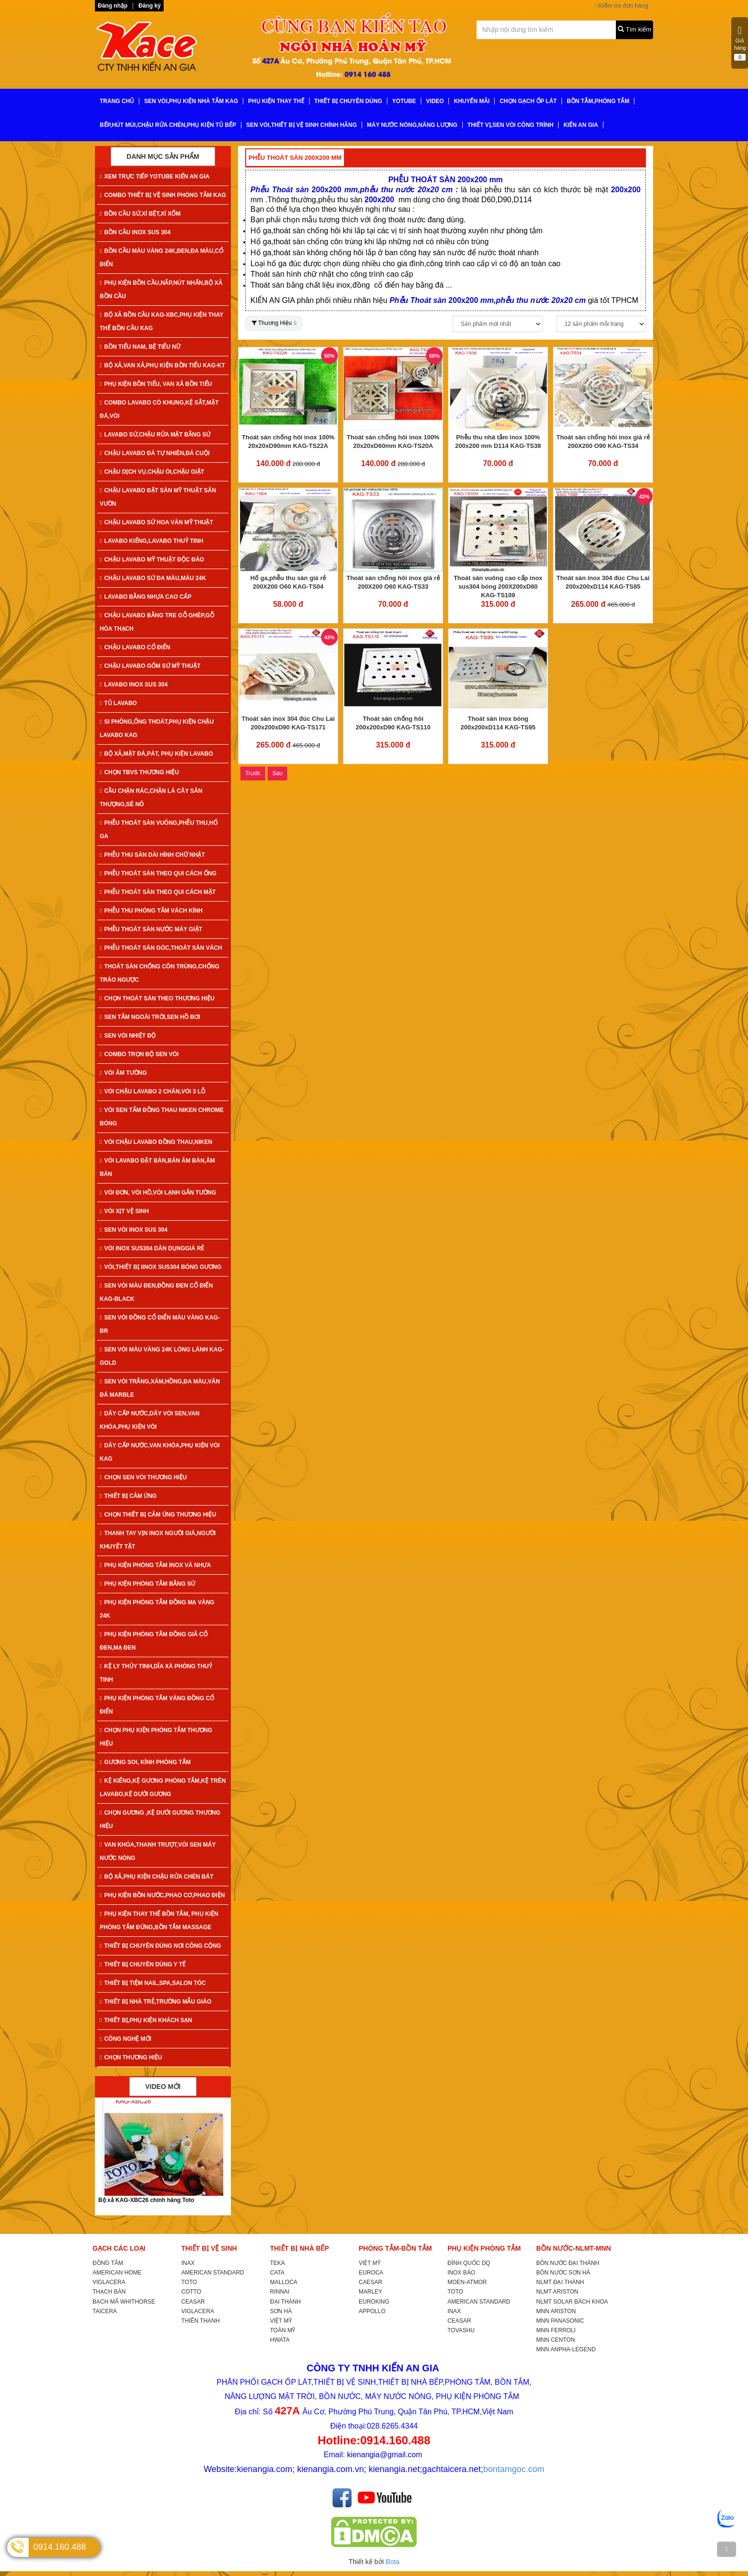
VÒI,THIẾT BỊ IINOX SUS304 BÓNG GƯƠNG (160, 1267)
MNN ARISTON (556, 2311)
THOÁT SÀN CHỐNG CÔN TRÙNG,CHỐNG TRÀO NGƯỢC (159, 973)
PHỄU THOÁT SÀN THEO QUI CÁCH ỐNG (158, 873)
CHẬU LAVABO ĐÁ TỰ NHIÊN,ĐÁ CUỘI (154, 453)
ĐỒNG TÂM (108, 2263)
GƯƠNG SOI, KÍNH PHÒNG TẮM (145, 1762)
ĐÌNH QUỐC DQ (468, 2263)
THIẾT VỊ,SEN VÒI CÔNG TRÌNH (510, 125)
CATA (277, 2272)
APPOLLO (372, 2311)
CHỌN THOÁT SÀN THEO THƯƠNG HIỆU (157, 998)
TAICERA (105, 2311)
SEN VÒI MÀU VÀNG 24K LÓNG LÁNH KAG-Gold (162, 1356)
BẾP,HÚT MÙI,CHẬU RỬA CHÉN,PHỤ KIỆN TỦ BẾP (168, 125)
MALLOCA (283, 2282)
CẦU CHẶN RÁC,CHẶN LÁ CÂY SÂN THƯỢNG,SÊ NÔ (151, 798)
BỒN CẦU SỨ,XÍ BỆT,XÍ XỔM (140, 213)
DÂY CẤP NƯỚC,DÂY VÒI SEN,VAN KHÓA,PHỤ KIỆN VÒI (149, 1420)
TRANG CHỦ (117, 101)
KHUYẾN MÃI (471, 101)
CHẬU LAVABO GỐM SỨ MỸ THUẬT (150, 666)
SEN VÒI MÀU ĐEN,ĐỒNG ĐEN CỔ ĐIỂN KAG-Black (156, 1292)
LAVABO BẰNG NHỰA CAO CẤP (145, 596)
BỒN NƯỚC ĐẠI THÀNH (567, 2263)
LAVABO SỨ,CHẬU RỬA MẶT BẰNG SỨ (155, 434)
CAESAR (370, 2282)
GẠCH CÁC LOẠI (119, 2248)
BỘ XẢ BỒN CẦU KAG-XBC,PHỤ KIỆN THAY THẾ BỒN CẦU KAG (161, 322)
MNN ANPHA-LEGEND (566, 2349)
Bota (393, 2562)
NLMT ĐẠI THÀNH (560, 2282)
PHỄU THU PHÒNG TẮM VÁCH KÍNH (151, 910)
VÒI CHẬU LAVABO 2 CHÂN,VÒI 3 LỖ (152, 1091)
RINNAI (280, 2291)
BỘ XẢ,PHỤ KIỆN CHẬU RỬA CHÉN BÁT (156, 1876)
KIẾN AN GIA (580, 125)
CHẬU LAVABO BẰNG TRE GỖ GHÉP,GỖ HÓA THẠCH (157, 622)
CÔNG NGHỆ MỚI (125, 2039)
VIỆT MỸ (281, 2320)
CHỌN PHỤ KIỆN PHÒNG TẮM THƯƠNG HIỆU (156, 1737)
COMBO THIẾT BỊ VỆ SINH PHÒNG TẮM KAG (163, 195)
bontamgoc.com (513, 2469)
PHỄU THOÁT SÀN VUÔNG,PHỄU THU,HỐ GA (159, 830)
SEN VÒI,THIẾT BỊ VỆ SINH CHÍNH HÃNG (301, 125)
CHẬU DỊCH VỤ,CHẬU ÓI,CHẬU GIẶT (152, 471)
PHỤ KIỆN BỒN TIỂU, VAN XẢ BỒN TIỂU (156, 384)
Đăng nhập (112, 5)
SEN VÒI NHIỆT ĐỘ (128, 1035)
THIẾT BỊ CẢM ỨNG (128, 1496)
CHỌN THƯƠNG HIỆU (131, 2057)
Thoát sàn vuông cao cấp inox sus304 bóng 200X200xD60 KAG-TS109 (498, 586)
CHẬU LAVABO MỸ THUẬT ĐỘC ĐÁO (152, 559)
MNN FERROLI (556, 2330)
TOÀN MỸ (282, 2330)
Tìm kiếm (634, 29)
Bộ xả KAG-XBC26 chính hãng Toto (146, 2200)
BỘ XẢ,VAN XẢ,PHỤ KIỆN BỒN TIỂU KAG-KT (162, 365)
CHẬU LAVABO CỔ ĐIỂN (135, 647)
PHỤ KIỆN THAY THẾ (276, 101)
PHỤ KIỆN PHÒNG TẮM (484, 2248)
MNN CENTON (555, 2340)
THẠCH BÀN (109, 2291)
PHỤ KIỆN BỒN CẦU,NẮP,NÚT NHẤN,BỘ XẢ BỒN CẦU (161, 290)
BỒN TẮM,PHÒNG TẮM (598, 101)
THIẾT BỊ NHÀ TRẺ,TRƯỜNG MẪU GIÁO (155, 2001)
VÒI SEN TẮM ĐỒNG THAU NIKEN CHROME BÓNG (162, 1117)
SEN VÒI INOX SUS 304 (133, 1229)
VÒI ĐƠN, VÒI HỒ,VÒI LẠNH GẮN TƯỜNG (158, 1192)
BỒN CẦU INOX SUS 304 (135, 232)
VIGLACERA (109, 2282)
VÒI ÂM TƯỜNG (123, 1073)
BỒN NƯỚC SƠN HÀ (563, 2272)
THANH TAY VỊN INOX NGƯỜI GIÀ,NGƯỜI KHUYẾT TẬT (158, 1540)
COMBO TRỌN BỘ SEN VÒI (139, 1054)
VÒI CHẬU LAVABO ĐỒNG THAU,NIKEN (156, 1142)
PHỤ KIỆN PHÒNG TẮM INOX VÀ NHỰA (155, 1565)
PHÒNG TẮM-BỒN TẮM (395, 2248)
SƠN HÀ (281, 2311)
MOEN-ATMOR (467, 2282)
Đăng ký (149, 5)
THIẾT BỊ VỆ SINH (209, 2248)
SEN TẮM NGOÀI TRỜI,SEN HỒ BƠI (150, 1017)
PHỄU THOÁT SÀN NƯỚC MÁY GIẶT (151, 929)
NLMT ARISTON (557, 2291)
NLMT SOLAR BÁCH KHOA (572, 2301)
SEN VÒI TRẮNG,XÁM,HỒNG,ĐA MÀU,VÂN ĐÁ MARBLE (160, 1388)
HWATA (280, 2340)
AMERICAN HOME (117, 2272)
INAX (188, 2263)
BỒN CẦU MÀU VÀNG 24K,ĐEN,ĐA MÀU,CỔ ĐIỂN (161, 258)
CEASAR (193, 2301)
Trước (252, 773)
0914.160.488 (59, 2547)
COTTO (191, 2291)
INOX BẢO (461, 2272)
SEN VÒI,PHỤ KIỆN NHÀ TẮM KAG (191, 101)
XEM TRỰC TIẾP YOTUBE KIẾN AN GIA (154, 176)
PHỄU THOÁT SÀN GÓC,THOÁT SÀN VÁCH (161, 948)
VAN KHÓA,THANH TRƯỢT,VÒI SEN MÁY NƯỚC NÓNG (158, 1851)
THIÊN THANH (200, 2320)
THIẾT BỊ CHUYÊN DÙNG (348, 101)
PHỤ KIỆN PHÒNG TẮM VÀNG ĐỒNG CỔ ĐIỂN (157, 1705)
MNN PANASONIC (560, 2320)
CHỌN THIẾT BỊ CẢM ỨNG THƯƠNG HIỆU (158, 1514)
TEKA (277, 2263)
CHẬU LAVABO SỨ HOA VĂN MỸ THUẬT (156, 522)
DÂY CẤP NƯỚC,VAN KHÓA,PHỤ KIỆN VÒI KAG (159, 1452)
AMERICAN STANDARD (212, 2272)
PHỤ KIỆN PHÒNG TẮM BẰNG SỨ (147, 1583)
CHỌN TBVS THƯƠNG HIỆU (139, 772)
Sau (277, 773)
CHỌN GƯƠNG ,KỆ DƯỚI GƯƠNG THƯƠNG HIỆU (160, 1819)
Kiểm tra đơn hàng (621, 5)
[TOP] (726, 2549)
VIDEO (435, 101)
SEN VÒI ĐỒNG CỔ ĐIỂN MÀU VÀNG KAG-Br (160, 1324)
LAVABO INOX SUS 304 (133, 684)
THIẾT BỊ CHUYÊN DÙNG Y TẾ (143, 1964)
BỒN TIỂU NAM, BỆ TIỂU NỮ (140, 346)
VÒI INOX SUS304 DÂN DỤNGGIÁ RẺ (152, 1248)
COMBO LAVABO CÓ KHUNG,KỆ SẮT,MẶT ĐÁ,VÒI (159, 409)
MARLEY (370, 2291)
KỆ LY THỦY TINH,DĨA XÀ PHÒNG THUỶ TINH (156, 1673)
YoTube (404, 101)
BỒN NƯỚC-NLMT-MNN (573, 2248)
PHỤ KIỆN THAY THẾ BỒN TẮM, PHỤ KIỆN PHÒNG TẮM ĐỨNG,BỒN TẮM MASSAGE (159, 1921)
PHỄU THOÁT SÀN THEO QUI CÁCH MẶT (158, 892)
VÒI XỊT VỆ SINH (124, 1211)
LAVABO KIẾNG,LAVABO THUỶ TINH (151, 541)
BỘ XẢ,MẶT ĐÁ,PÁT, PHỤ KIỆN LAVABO (156, 753)
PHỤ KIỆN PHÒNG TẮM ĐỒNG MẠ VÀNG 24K (157, 1609)
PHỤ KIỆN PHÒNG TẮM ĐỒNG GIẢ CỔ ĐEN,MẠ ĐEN (154, 1641)
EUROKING (374, 2301)
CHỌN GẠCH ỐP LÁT (528, 101)
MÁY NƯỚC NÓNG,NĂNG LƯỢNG (412, 125)
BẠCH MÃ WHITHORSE (124, 2301)
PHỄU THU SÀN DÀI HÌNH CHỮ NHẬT (152, 855)
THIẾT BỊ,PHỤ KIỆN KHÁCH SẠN (146, 2020)
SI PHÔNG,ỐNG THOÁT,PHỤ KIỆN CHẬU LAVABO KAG (157, 728)
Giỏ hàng (740, 43)
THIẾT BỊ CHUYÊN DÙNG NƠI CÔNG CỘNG (160, 1945)
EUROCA (371, 2272)
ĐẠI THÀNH (285, 2301)
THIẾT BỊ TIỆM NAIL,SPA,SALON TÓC (153, 1983)
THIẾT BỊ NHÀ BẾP (299, 2248)
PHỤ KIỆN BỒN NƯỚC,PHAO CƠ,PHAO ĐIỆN (162, 1895)
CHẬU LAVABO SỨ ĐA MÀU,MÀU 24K (153, 578)
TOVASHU (461, 2330)
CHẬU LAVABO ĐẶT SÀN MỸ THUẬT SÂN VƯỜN (158, 497)
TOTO (189, 2282)
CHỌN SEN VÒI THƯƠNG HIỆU (143, 1477)
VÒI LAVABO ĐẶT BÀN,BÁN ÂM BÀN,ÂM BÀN (157, 1167)
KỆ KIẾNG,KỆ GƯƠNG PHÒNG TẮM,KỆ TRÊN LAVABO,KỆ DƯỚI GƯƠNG (163, 1787)
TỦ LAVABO (118, 703)
